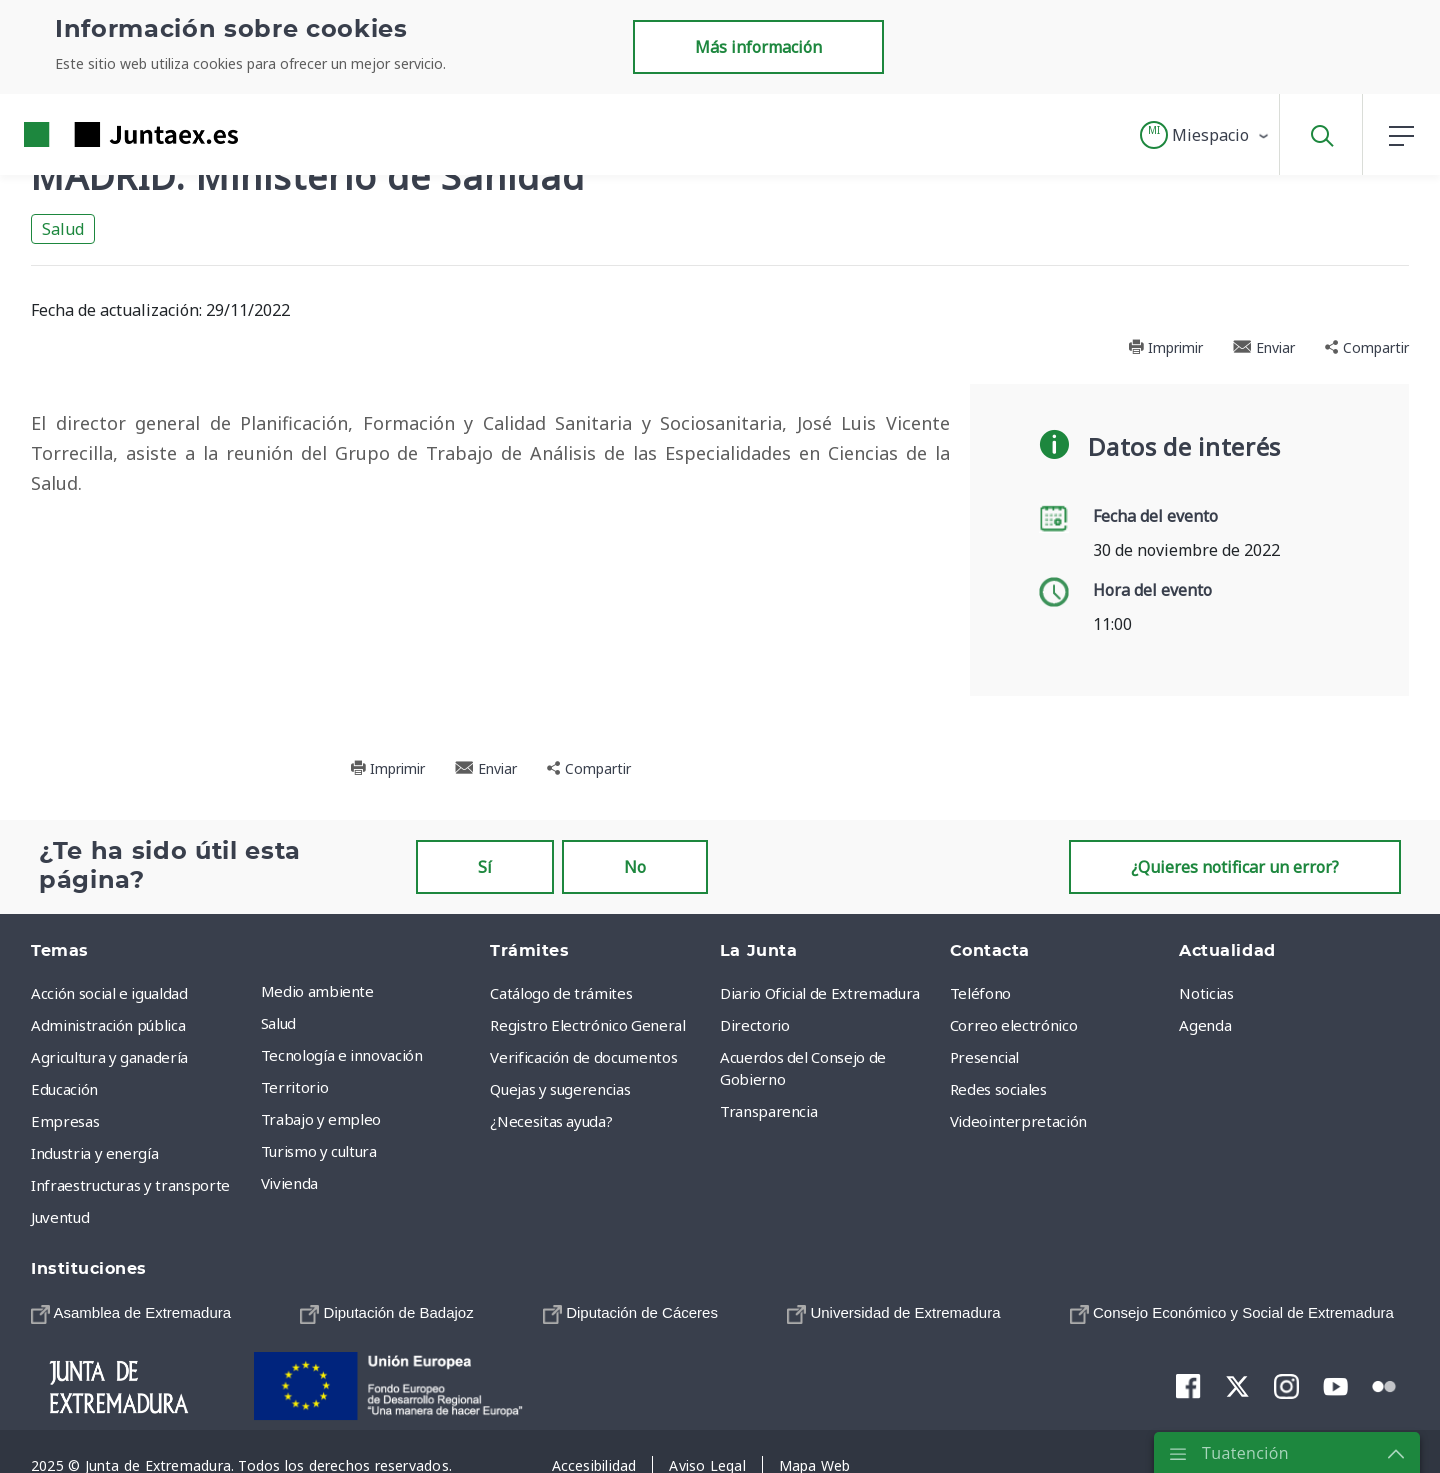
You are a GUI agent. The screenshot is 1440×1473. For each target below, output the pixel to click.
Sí (485, 867)
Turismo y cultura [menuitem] (319, 1151)
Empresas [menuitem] (65, 1121)
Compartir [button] (1367, 347)
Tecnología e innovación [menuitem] (342, 1055)
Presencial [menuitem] (985, 1057)
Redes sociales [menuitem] (998, 1089)
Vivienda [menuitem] (289, 1183)
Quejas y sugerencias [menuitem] (560, 1089)
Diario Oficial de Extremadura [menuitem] (820, 993)
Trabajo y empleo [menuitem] (321, 1119)
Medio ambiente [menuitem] (317, 991)
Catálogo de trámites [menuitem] (561, 993)
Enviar (1264, 347)
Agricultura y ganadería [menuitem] (109, 1057)
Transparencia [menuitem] (768, 1111)
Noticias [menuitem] (1206, 993)
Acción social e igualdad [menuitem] (109, 993)
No (635, 867)
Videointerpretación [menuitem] (1018, 1121)
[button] (1205, 135)
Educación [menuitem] (64, 1089)
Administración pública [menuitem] (108, 1025)
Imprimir (1165, 347)
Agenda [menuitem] (1205, 1025)
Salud (63, 229)
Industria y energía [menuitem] (94, 1153)
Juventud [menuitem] (60, 1217)
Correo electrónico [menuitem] (1014, 1025)
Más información (758, 47)
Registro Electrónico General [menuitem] (587, 1025)
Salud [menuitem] (278, 1023)
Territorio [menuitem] (295, 1087)
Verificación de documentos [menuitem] (583, 1057)
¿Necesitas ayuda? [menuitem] (551, 1121)
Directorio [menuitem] (755, 1025)
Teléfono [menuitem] (980, 993)
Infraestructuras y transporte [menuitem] (130, 1185)
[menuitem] (131, 1312)
